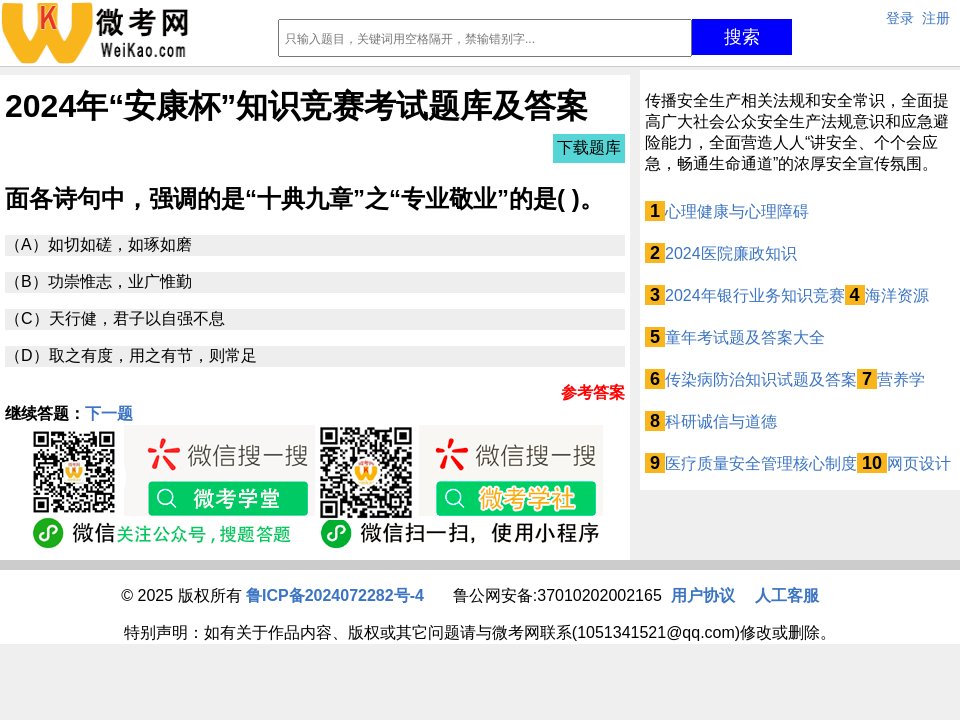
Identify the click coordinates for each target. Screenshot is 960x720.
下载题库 (589, 147)
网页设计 (919, 463)
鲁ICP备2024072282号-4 (335, 595)
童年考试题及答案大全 (745, 337)
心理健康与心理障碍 (737, 211)
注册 (936, 18)
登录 (900, 18)
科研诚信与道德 (721, 421)
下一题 (109, 413)
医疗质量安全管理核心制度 (761, 463)
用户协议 (703, 595)
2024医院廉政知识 (731, 253)
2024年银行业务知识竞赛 (755, 295)
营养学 (901, 379)
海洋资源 (897, 295)
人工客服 (787, 595)
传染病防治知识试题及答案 (761, 379)
